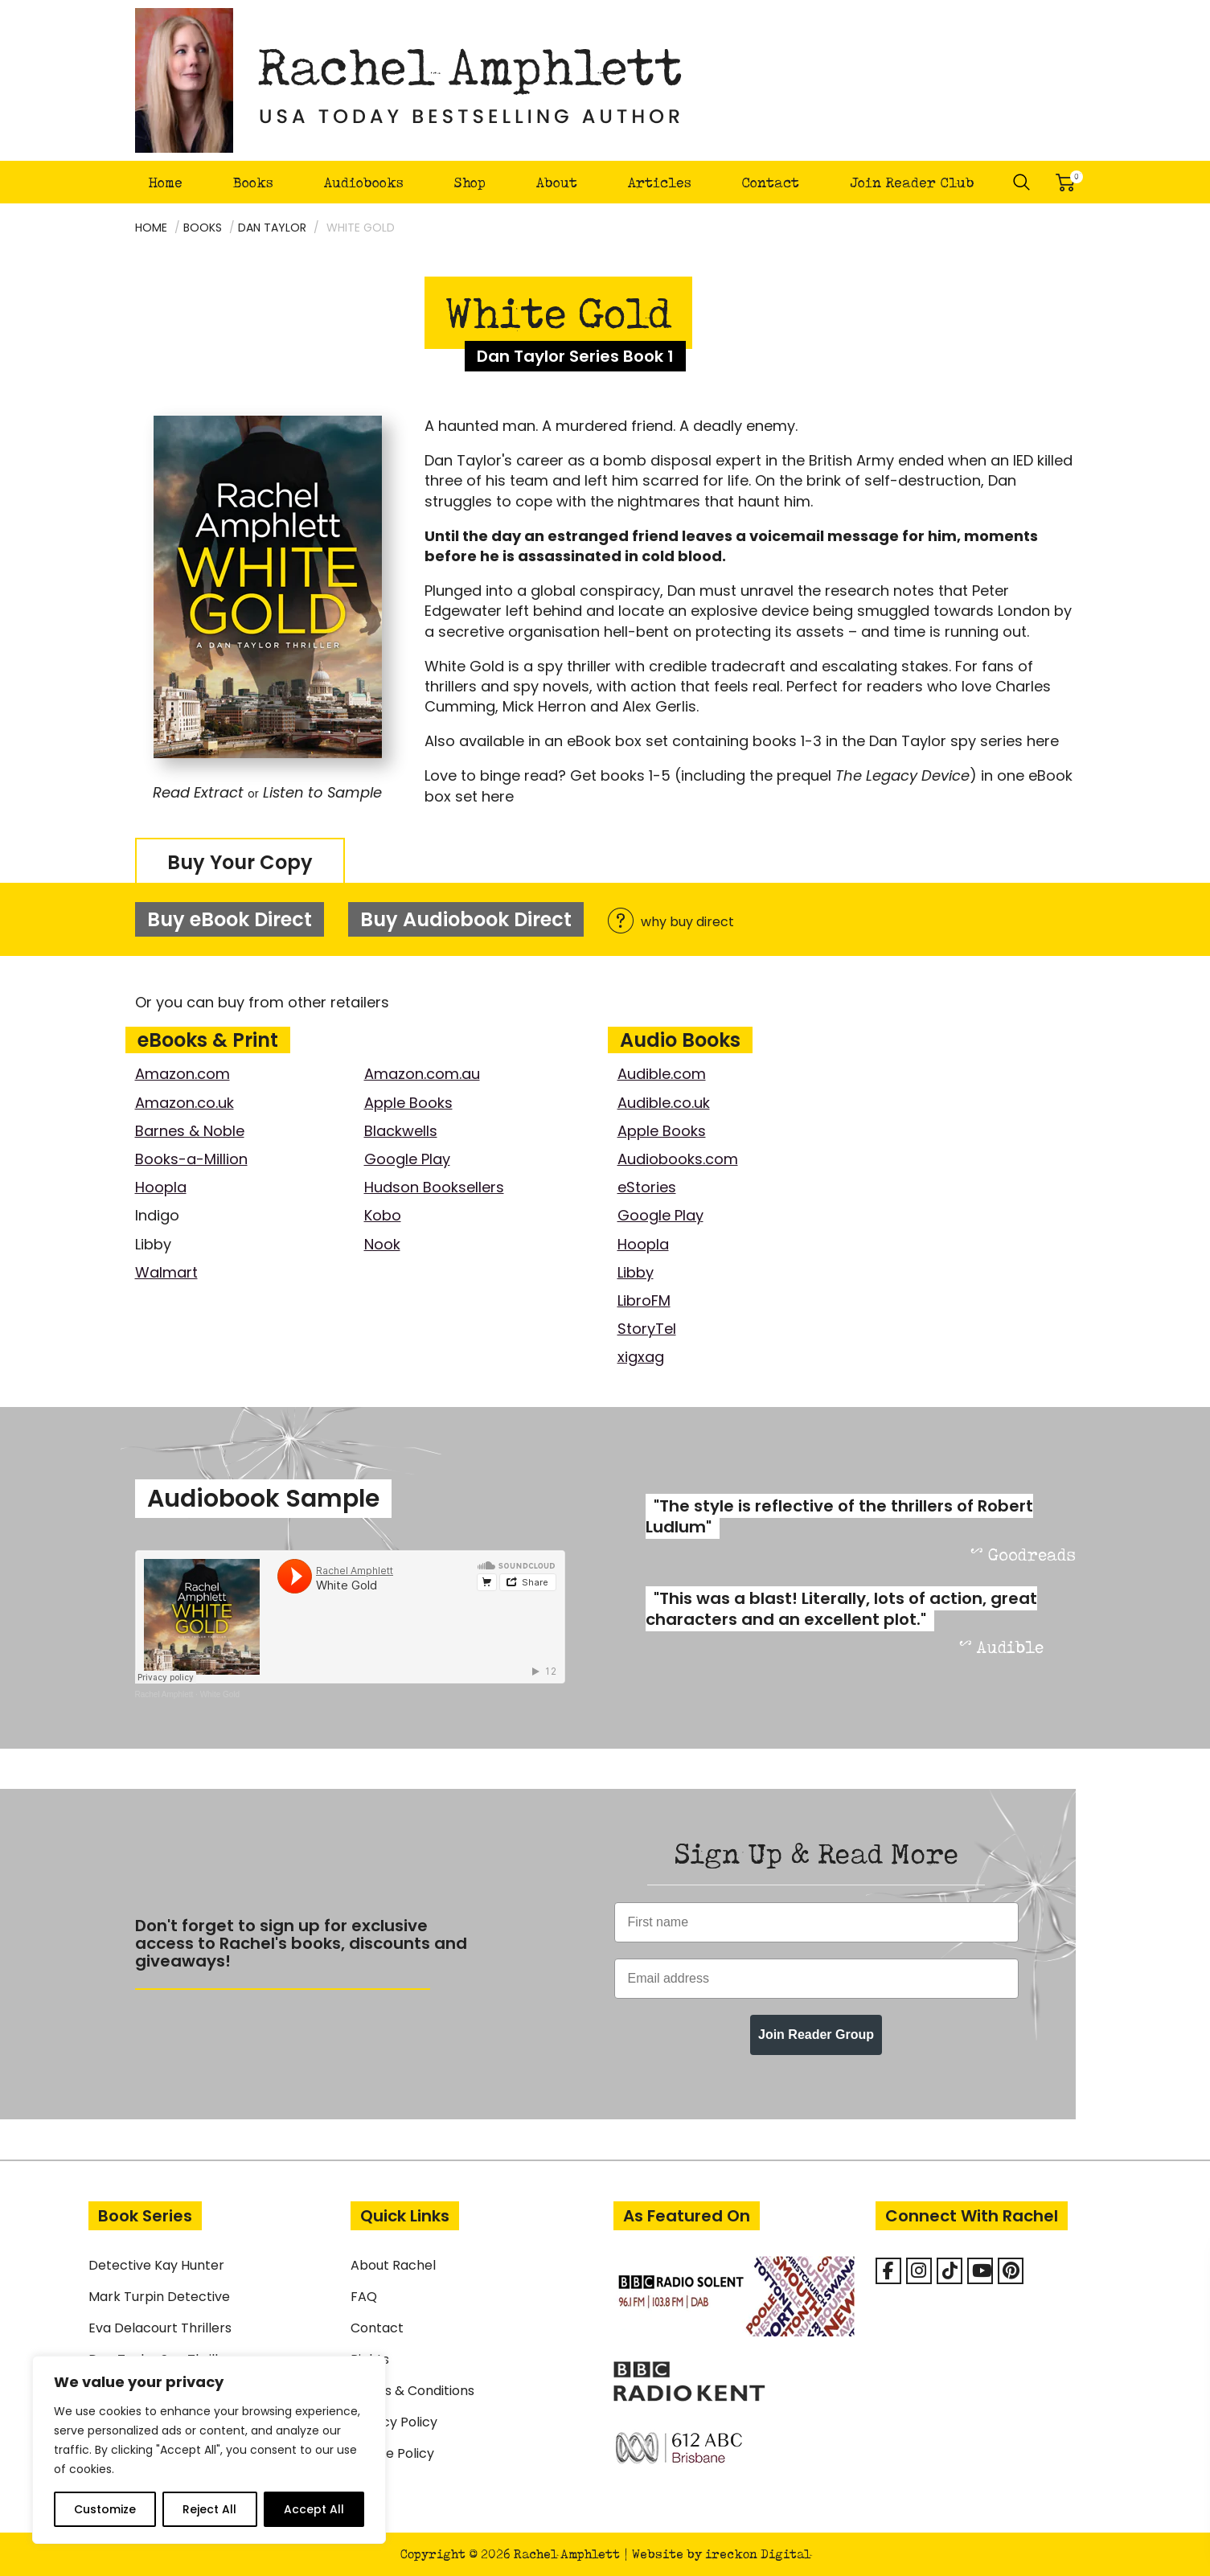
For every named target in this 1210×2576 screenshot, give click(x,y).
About (556, 182)
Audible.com (661, 1074)
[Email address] (816, 1979)
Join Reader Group (816, 2034)
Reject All (209, 2509)
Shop (469, 182)
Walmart (166, 1272)
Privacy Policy (394, 2422)
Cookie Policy (392, 2453)
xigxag (640, 1357)
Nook (382, 1244)
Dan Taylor (272, 227)
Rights (370, 2359)
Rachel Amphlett (164, 1694)
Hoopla (161, 1187)
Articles (659, 182)
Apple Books (408, 1103)
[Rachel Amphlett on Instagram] (919, 2271)
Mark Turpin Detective (159, 2296)
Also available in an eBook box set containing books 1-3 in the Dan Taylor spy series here (742, 741)
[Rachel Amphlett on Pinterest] (1010, 2271)
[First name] (816, 1922)
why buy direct (671, 922)
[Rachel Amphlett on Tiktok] (949, 2271)
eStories (646, 1187)
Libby (635, 1272)
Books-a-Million (191, 1159)
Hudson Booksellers (434, 1187)
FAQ (364, 2296)
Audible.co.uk (663, 1103)
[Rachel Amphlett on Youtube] (980, 2271)
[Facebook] (888, 2271)
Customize (105, 2509)
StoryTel (646, 1329)
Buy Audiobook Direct (466, 919)
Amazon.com (182, 1074)
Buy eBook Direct (229, 919)
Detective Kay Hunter (156, 2265)
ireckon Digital (757, 2554)
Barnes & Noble (189, 1131)
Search (1022, 182)
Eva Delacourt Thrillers (160, 2328)
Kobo (382, 1215)
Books (252, 182)
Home (165, 182)
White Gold (220, 1694)
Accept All (314, 2509)
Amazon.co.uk (184, 1103)
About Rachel (393, 2265)
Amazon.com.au (422, 1074)
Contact (770, 182)
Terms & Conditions (412, 2390)
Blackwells (400, 1131)
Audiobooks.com (677, 1159)
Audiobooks (364, 182)
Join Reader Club (912, 182)
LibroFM (644, 1300)
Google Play (407, 1159)
